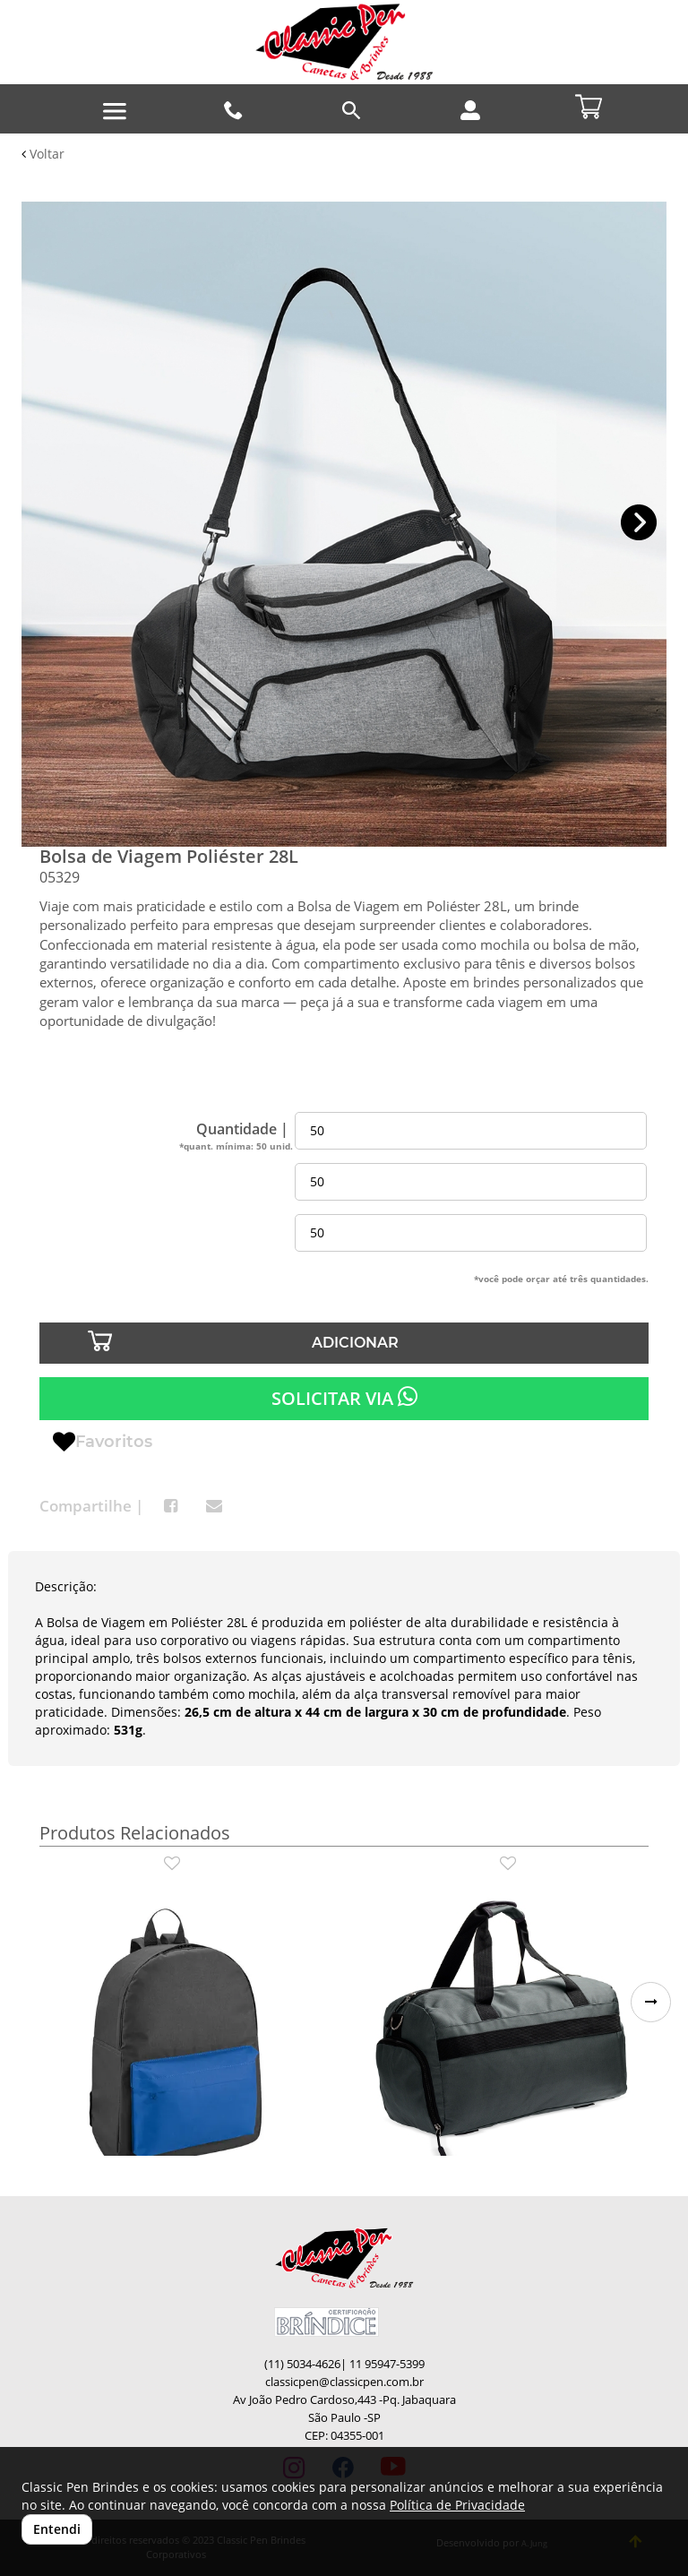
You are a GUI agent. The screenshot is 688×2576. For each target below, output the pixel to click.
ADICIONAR (355, 1342)
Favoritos (102, 1442)
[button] (639, 522)
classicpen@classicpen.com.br (344, 2382)
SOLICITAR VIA (344, 1397)
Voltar (43, 153)
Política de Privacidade (457, 2504)
